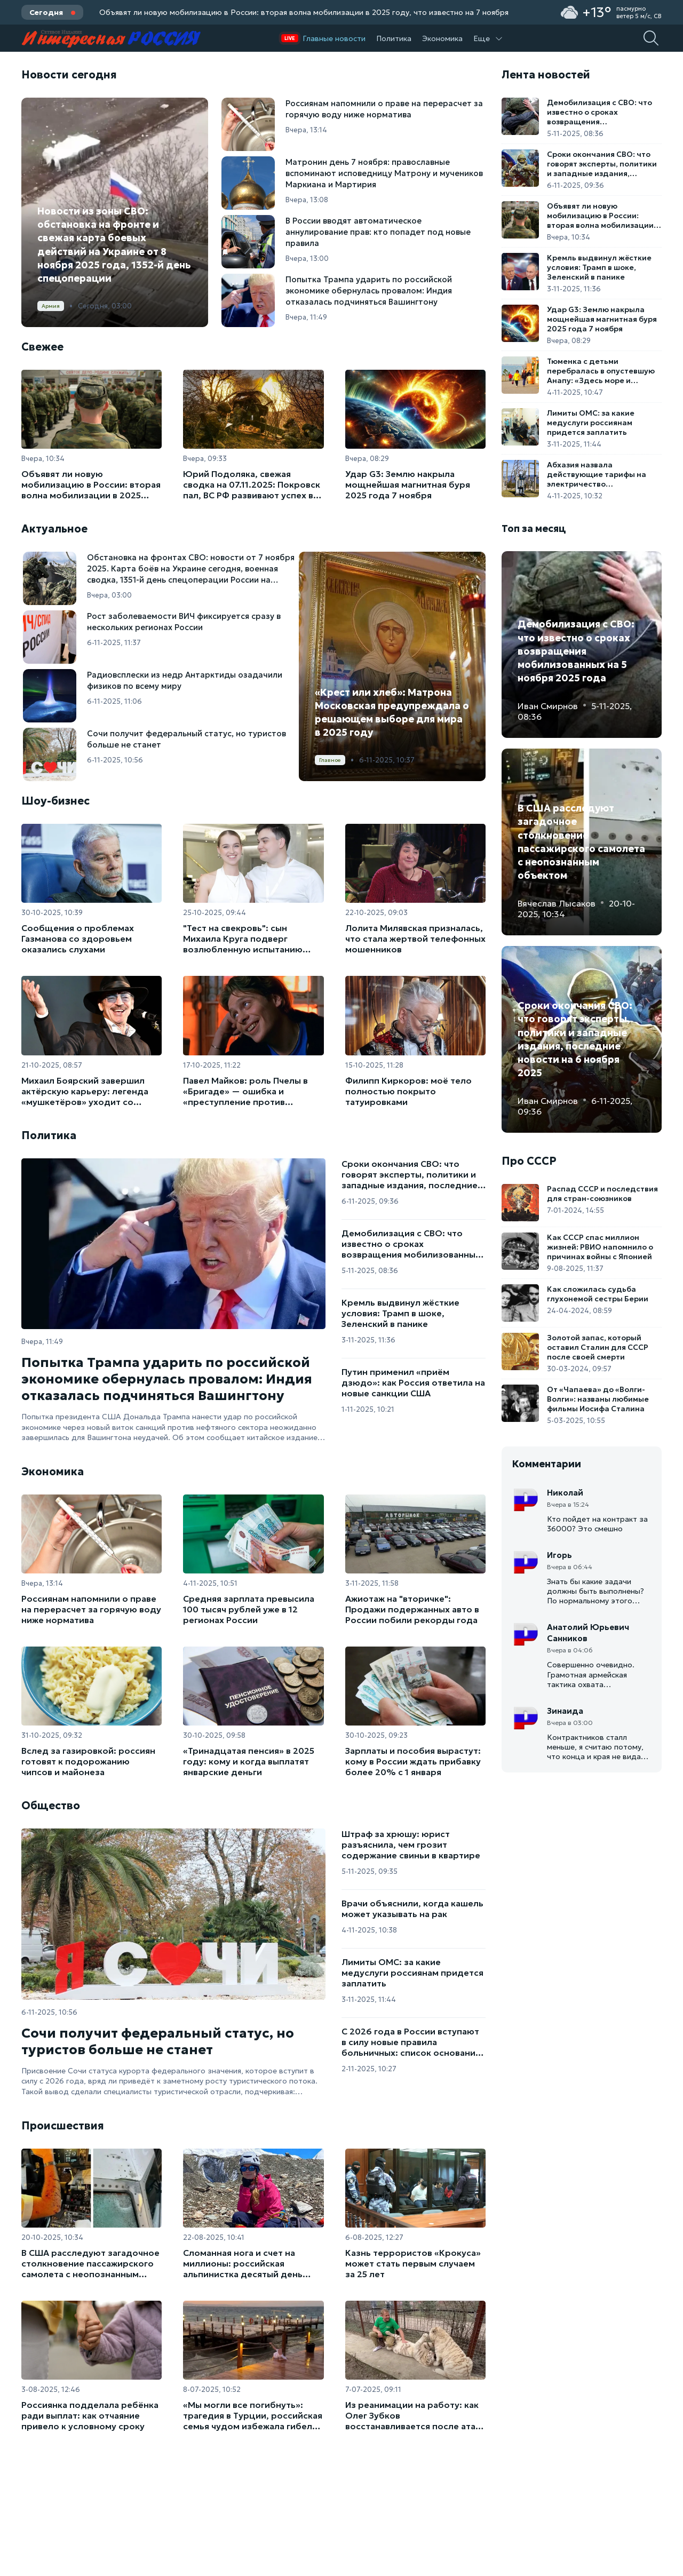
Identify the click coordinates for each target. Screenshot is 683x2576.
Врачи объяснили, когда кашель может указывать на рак (412, 1908)
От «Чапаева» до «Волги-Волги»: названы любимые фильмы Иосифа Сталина (598, 1399)
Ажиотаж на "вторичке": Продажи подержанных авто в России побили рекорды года (412, 1609)
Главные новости (334, 38)
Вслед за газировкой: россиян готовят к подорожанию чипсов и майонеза (88, 1761)
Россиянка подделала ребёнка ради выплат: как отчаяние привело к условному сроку (89, 2415)
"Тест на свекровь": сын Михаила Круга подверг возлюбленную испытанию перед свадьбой (243, 939)
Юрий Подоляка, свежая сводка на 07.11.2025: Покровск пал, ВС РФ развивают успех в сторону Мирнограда (251, 484)
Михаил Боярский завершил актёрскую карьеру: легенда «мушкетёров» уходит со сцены (84, 1091)
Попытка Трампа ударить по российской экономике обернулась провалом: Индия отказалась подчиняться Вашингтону (166, 1379)
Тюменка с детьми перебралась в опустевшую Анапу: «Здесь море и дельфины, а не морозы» (601, 370)
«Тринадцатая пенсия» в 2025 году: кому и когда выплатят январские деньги (248, 1761)
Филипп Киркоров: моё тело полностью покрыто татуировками (408, 1091)
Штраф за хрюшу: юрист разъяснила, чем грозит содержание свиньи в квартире (411, 1844)
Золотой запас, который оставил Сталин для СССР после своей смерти (597, 1347)
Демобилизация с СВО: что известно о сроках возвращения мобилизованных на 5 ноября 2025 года (411, 1244)
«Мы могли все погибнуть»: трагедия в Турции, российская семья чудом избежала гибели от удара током (252, 2415)
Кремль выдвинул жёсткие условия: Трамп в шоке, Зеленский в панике (400, 1313)
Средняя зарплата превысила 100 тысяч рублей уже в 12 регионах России (248, 1609)
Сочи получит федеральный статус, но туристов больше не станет (157, 2041)
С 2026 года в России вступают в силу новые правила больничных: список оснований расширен (411, 2042)
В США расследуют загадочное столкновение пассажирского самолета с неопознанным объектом (90, 2263)
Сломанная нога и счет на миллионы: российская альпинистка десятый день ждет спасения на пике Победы (252, 2263)
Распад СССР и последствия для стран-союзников (602, 1193)
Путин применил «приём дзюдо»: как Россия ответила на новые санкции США (413, 1382)
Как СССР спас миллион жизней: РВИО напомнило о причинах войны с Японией (600, 1247)
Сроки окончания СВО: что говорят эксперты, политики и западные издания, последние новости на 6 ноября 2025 (410, 1174)
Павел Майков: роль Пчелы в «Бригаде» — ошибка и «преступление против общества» (245, 1091)
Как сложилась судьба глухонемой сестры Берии (597, 1293)
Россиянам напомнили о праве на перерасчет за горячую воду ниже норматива (91, 1609)
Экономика (442, 38)
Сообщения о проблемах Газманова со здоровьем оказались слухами (77, 939)
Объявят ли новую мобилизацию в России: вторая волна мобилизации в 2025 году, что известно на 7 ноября (304, 12)
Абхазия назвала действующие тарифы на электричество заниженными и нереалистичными (596, 474)
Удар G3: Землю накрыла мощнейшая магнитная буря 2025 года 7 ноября (407, 484)
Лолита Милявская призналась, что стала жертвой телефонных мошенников (415, 939)
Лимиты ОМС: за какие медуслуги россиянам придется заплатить (412, 1973)
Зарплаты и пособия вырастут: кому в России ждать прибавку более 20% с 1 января (413, 1761)
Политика (393, 38)
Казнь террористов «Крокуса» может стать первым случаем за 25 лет (413, 2263)
